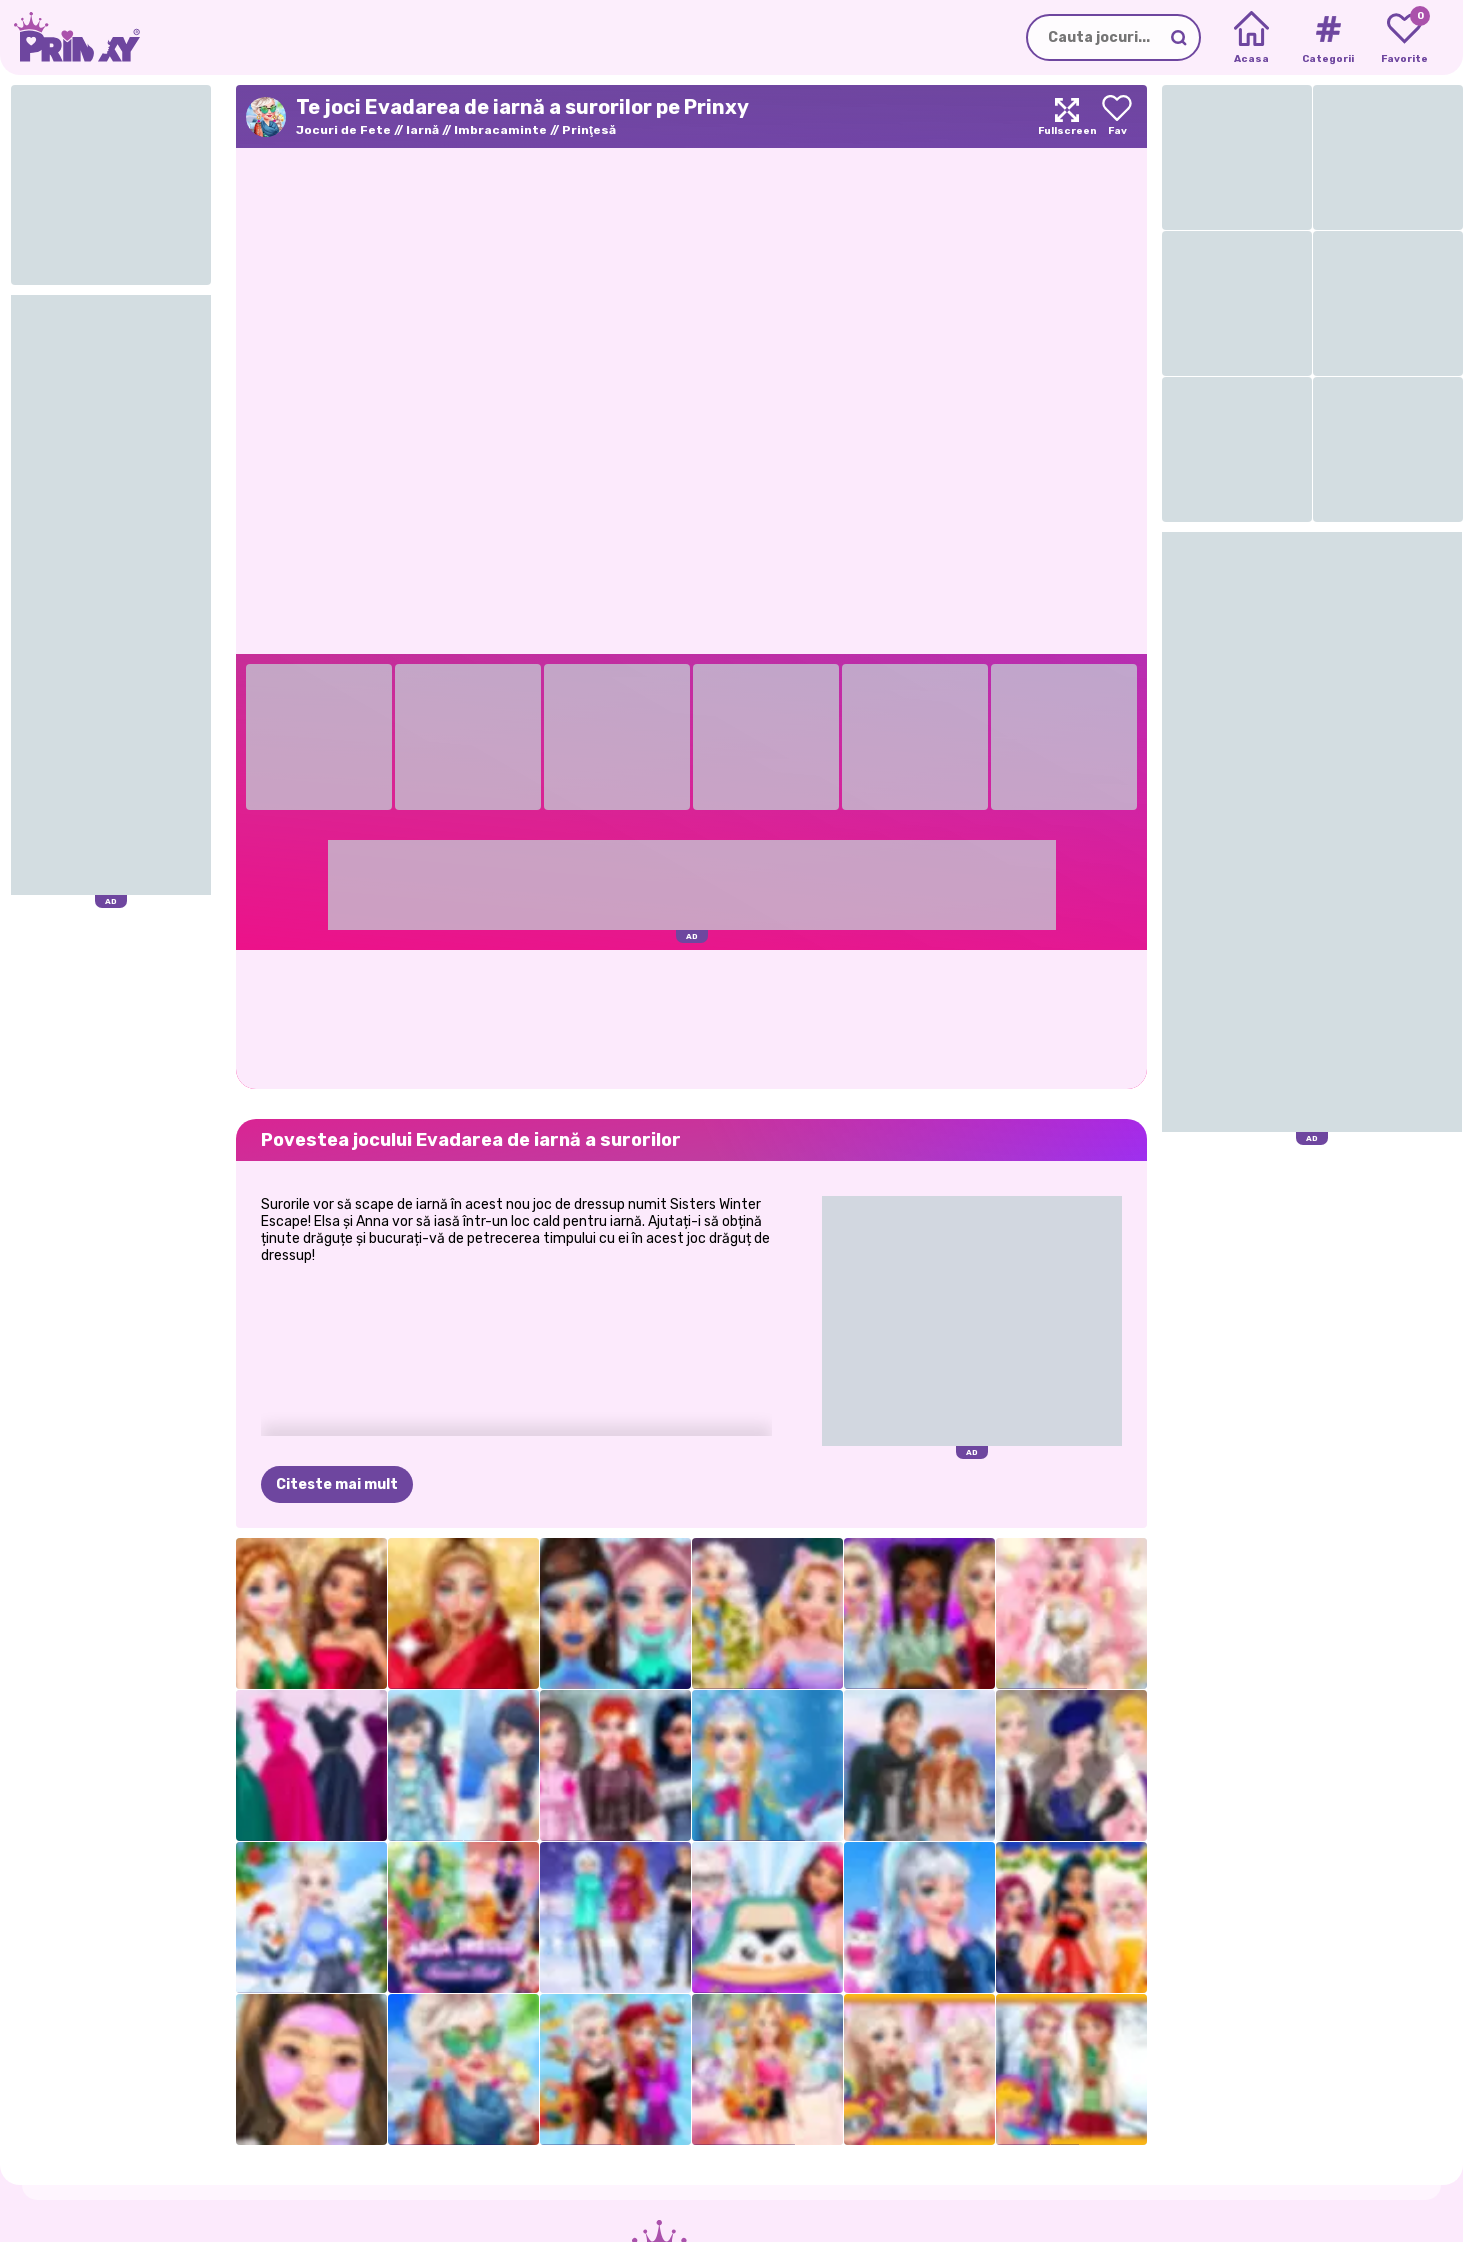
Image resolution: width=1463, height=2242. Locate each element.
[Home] (1251, 38)
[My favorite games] (1404, 38)
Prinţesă (589, 130)
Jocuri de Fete (343, 130)
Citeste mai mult (337, 1484)
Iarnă (422, 130)
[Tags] (1327, 38)
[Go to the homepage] (70, 37)
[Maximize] (1067, 116)
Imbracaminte (500, 130)
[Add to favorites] (1117, 116)
